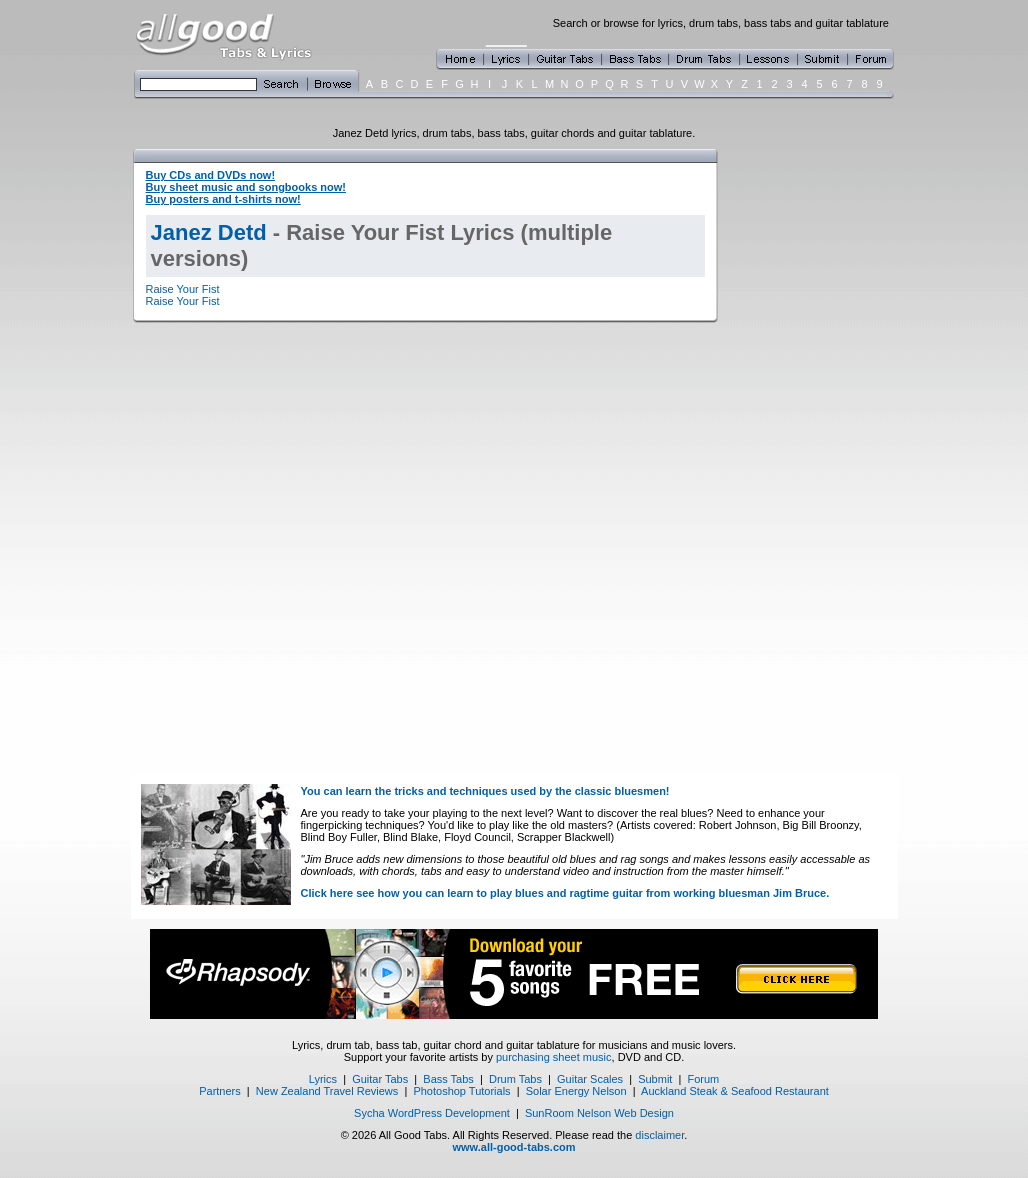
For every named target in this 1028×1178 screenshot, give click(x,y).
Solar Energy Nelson (576, 1091)
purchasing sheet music (554, 1057)
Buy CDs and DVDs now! (211, 175)
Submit (655, 1079)
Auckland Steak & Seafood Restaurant (735, 1091)
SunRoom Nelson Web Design (599, 1113)
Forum (704, 1079)
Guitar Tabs (380, 1079)
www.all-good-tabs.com (513, 1147)
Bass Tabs (448, 1079)
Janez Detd (209, 232)
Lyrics (323, 1079)
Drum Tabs (515, 1079)
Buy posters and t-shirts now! (223, 199)
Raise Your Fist (183, 289)
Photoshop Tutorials (461, 1091)
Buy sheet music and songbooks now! (246, 187)
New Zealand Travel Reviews (327, 1091)
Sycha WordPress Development (432, 1113)
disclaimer (659, 1135)
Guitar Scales (590, 1079)
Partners (220, 1091)
